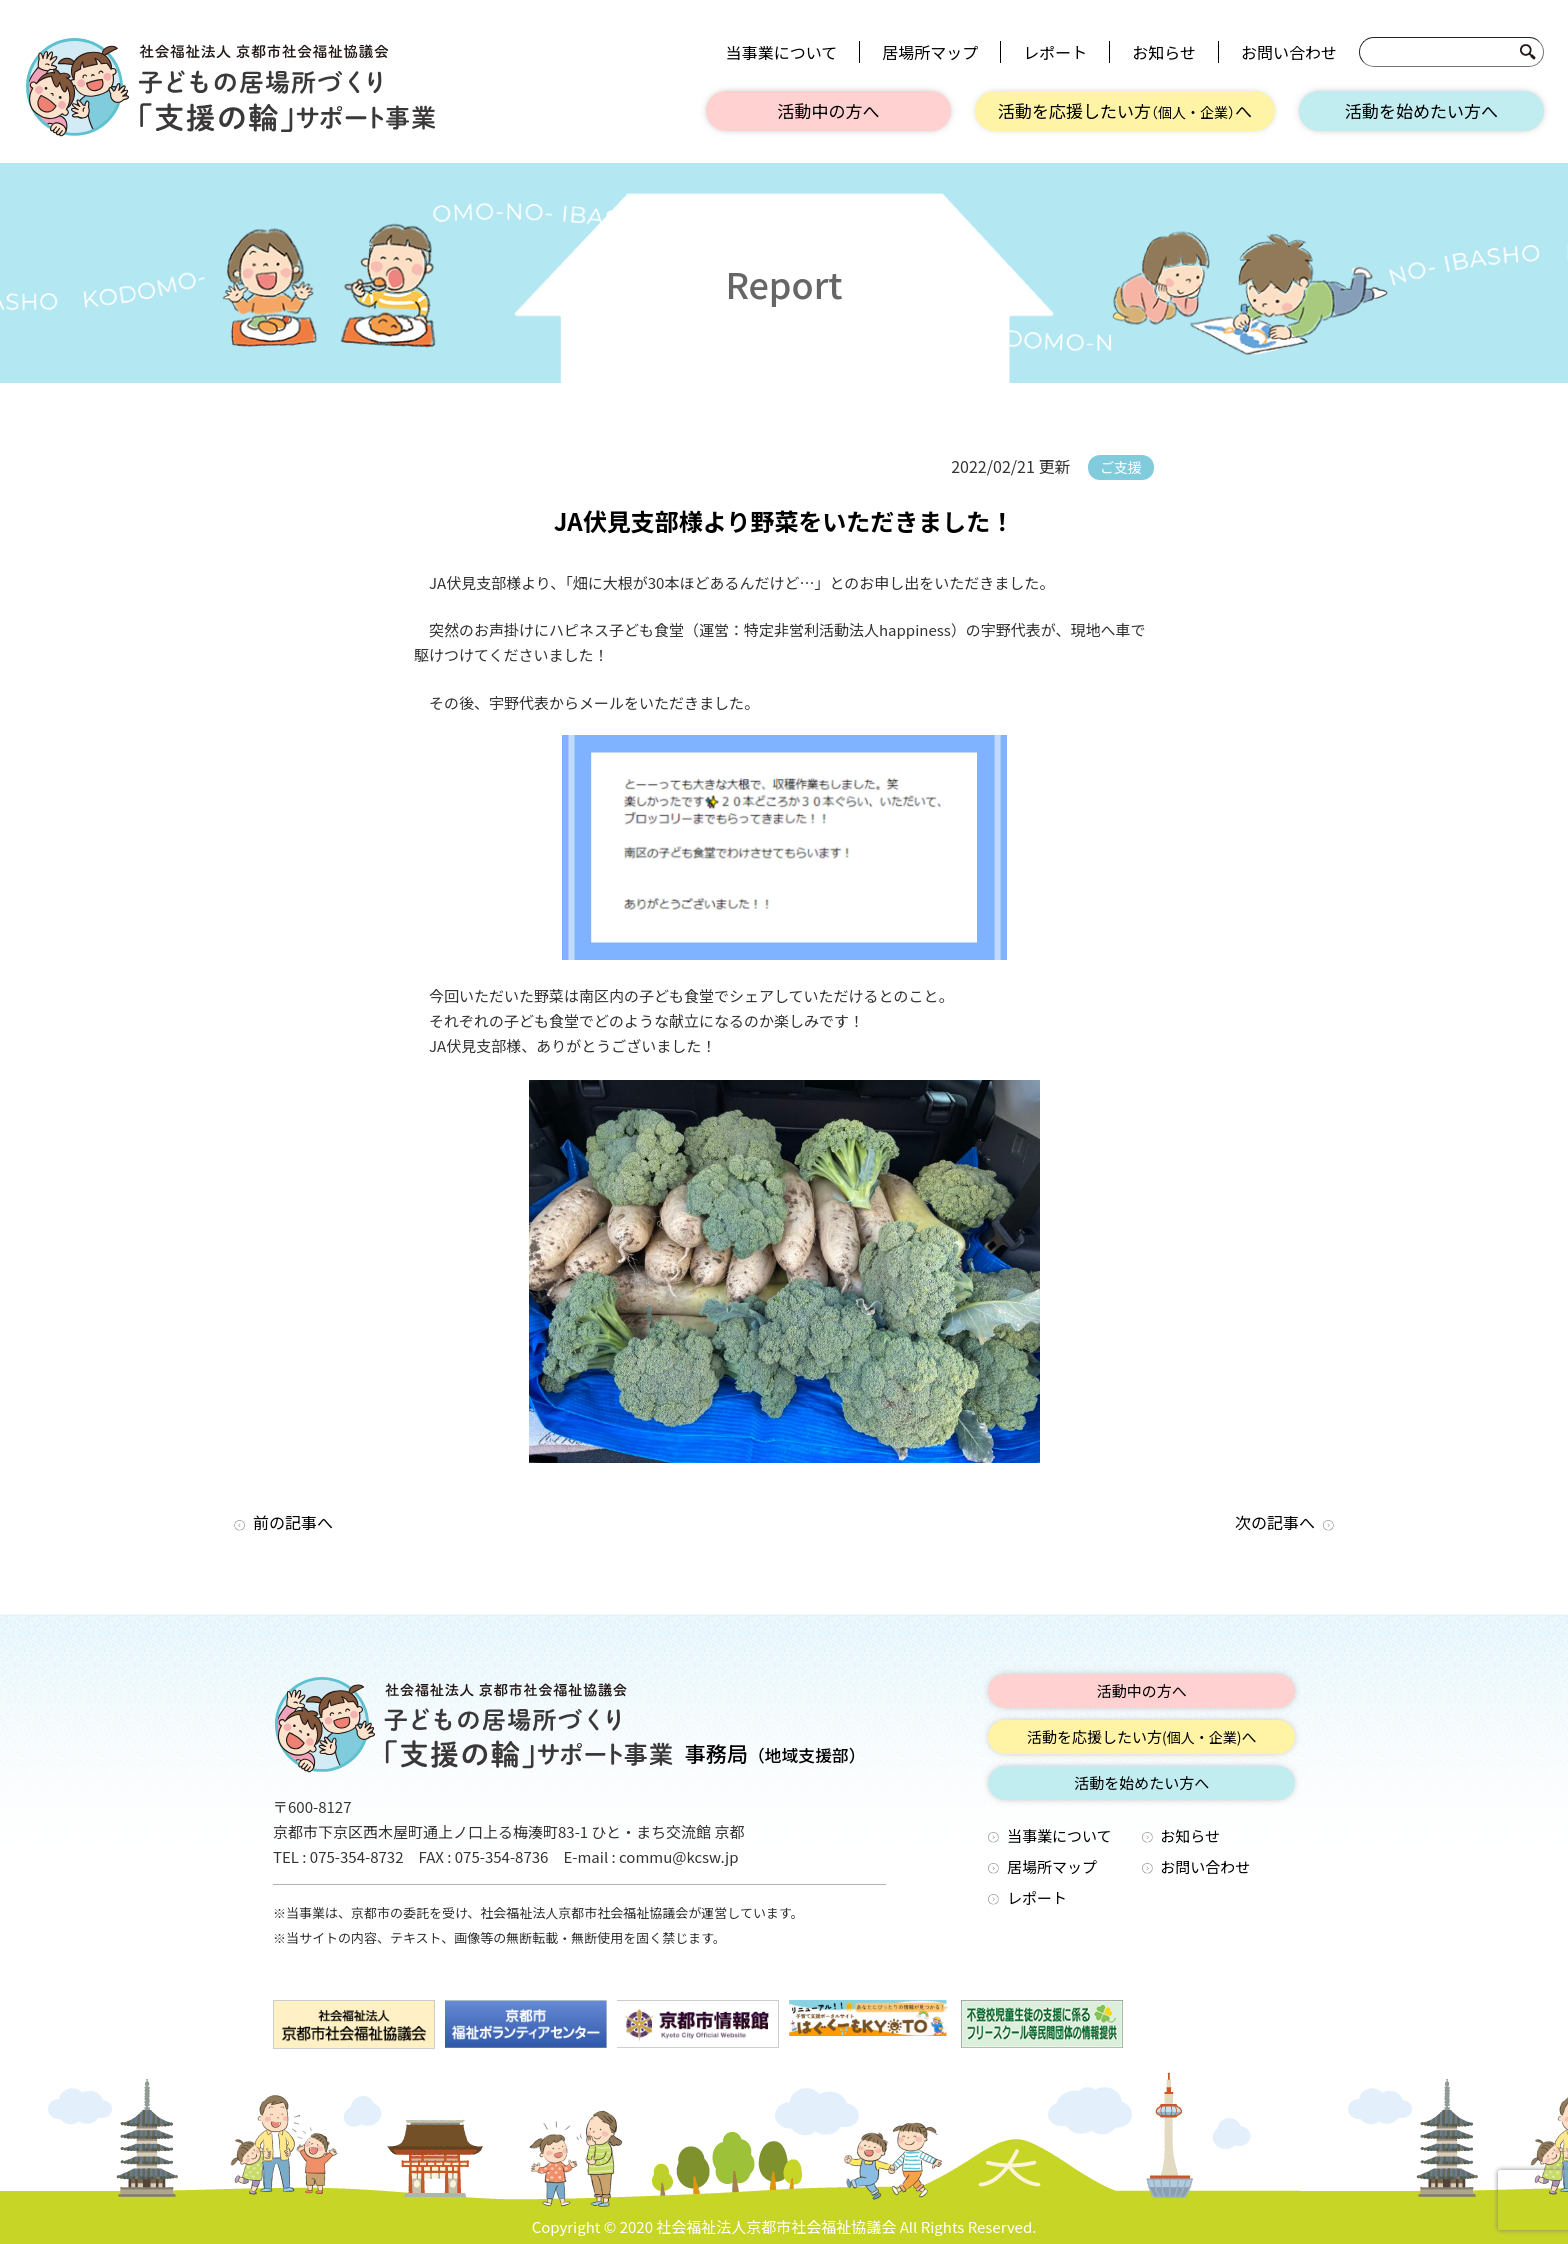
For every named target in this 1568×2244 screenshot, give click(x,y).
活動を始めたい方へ (1421, 110)
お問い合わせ (1289, 52)
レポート (1055, 52)
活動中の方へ (829, 110)
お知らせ (1164, 52)
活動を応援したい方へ (1125, 110)
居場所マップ (930, 52)
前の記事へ (293, 1522)
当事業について (782, 52)
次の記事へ (1275, 1522)
